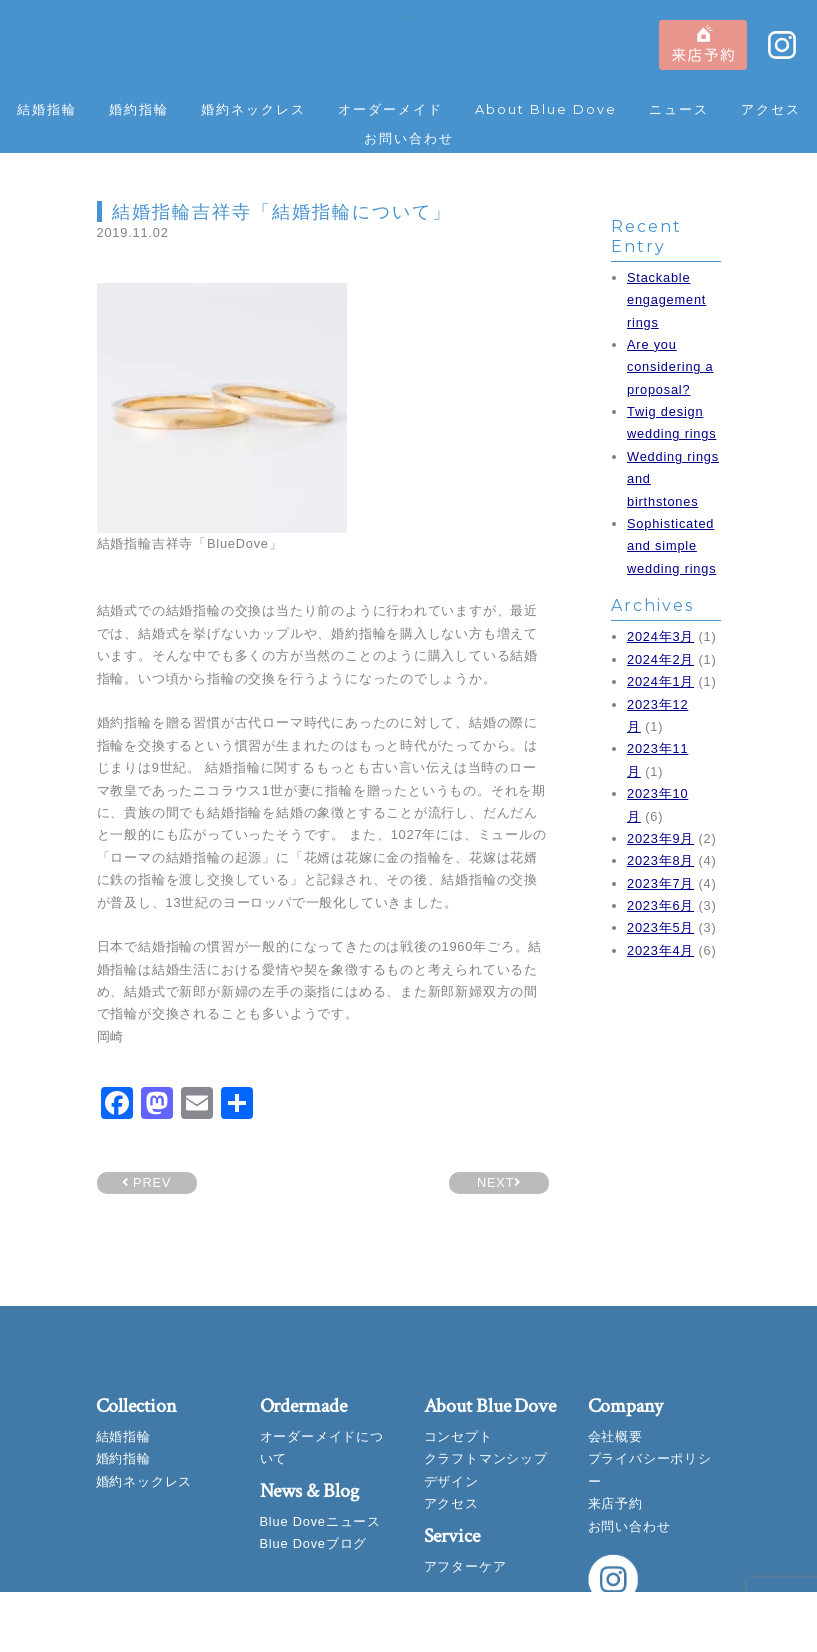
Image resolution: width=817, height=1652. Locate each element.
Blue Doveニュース (320, 1521)
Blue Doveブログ (314, 1543)
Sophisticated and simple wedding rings (671, 546)
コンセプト (458, 1436)
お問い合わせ (409, 138)
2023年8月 (660, 860)
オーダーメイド (390, 109)
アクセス (771, 109)
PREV (146, 1182)
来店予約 (615, 1503)
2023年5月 (660, 927)
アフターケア (465, 1566)
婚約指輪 (139, 109)
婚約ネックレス (253, 109)
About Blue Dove (546, 109)
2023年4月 (660, 950)
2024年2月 (660, 659)
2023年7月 (660, 883)
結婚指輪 (47, 109)
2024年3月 (660, 636)
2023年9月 (660, 838)
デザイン (451, 1481)
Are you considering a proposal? (670, 367)
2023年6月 (660, 905)
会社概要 (615, 1436)
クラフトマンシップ (486, 1458)
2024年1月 (660, 681)
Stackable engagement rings (666, 300)
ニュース (679, 109)
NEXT (499, 1182)
